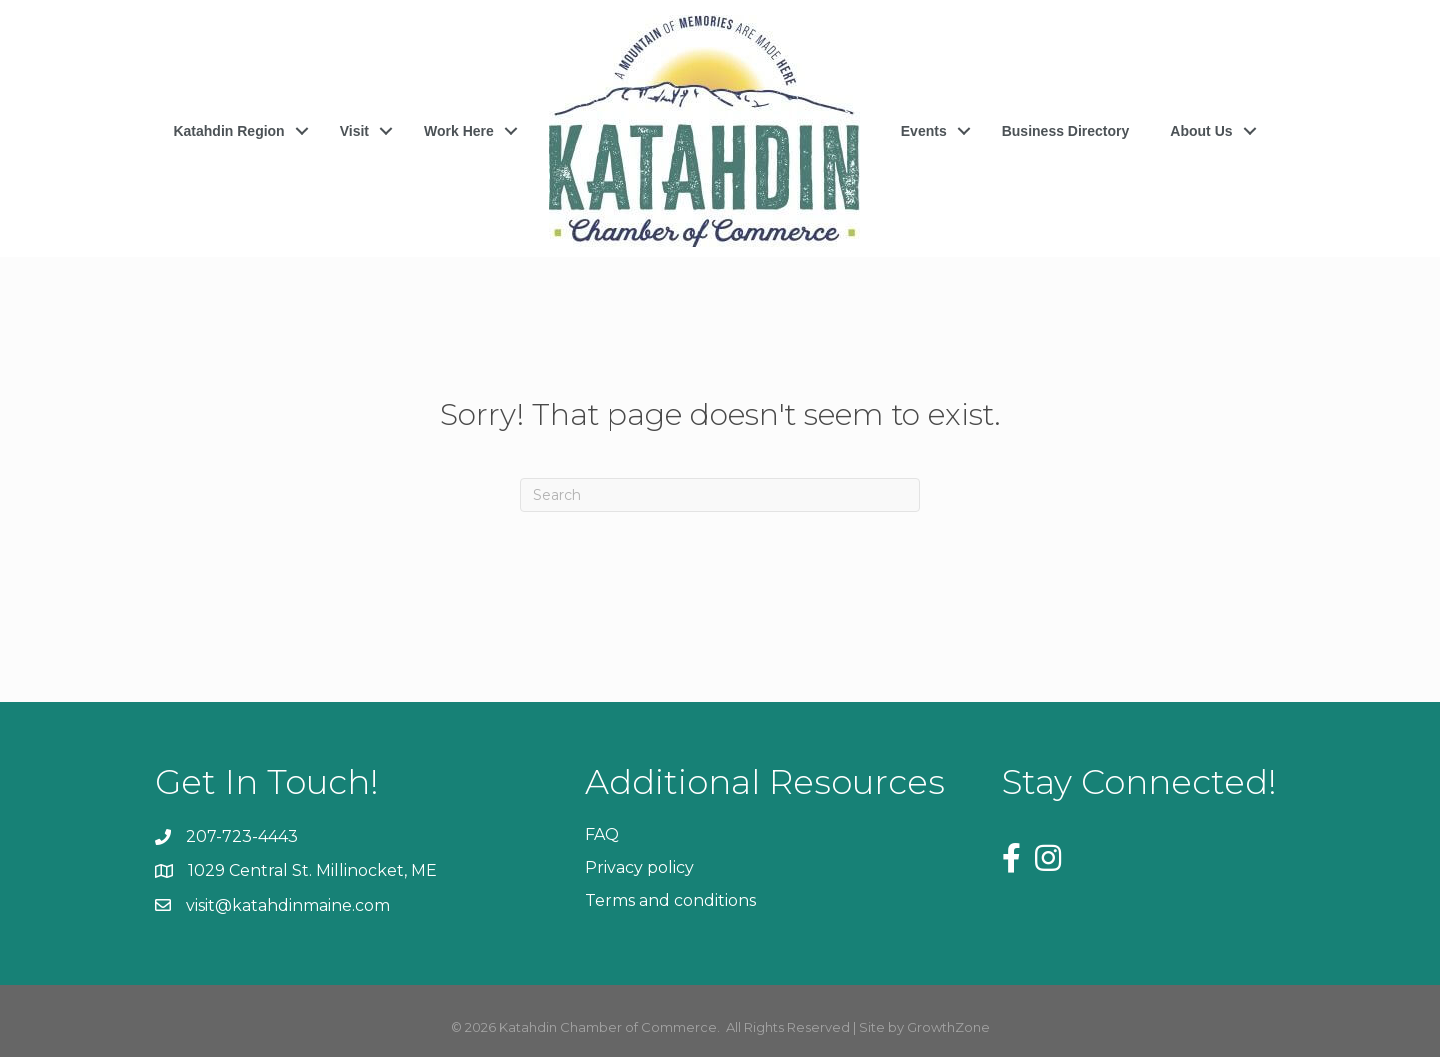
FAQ (602, 834)
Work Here (459, 131)
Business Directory (1066, 131)
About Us (1201, 131)
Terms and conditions (670, 900)
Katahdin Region (228, 131)
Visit (354, 131)
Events (924, 131)
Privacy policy (639, 867)
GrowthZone (948, 1027)
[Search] (720, 495)
